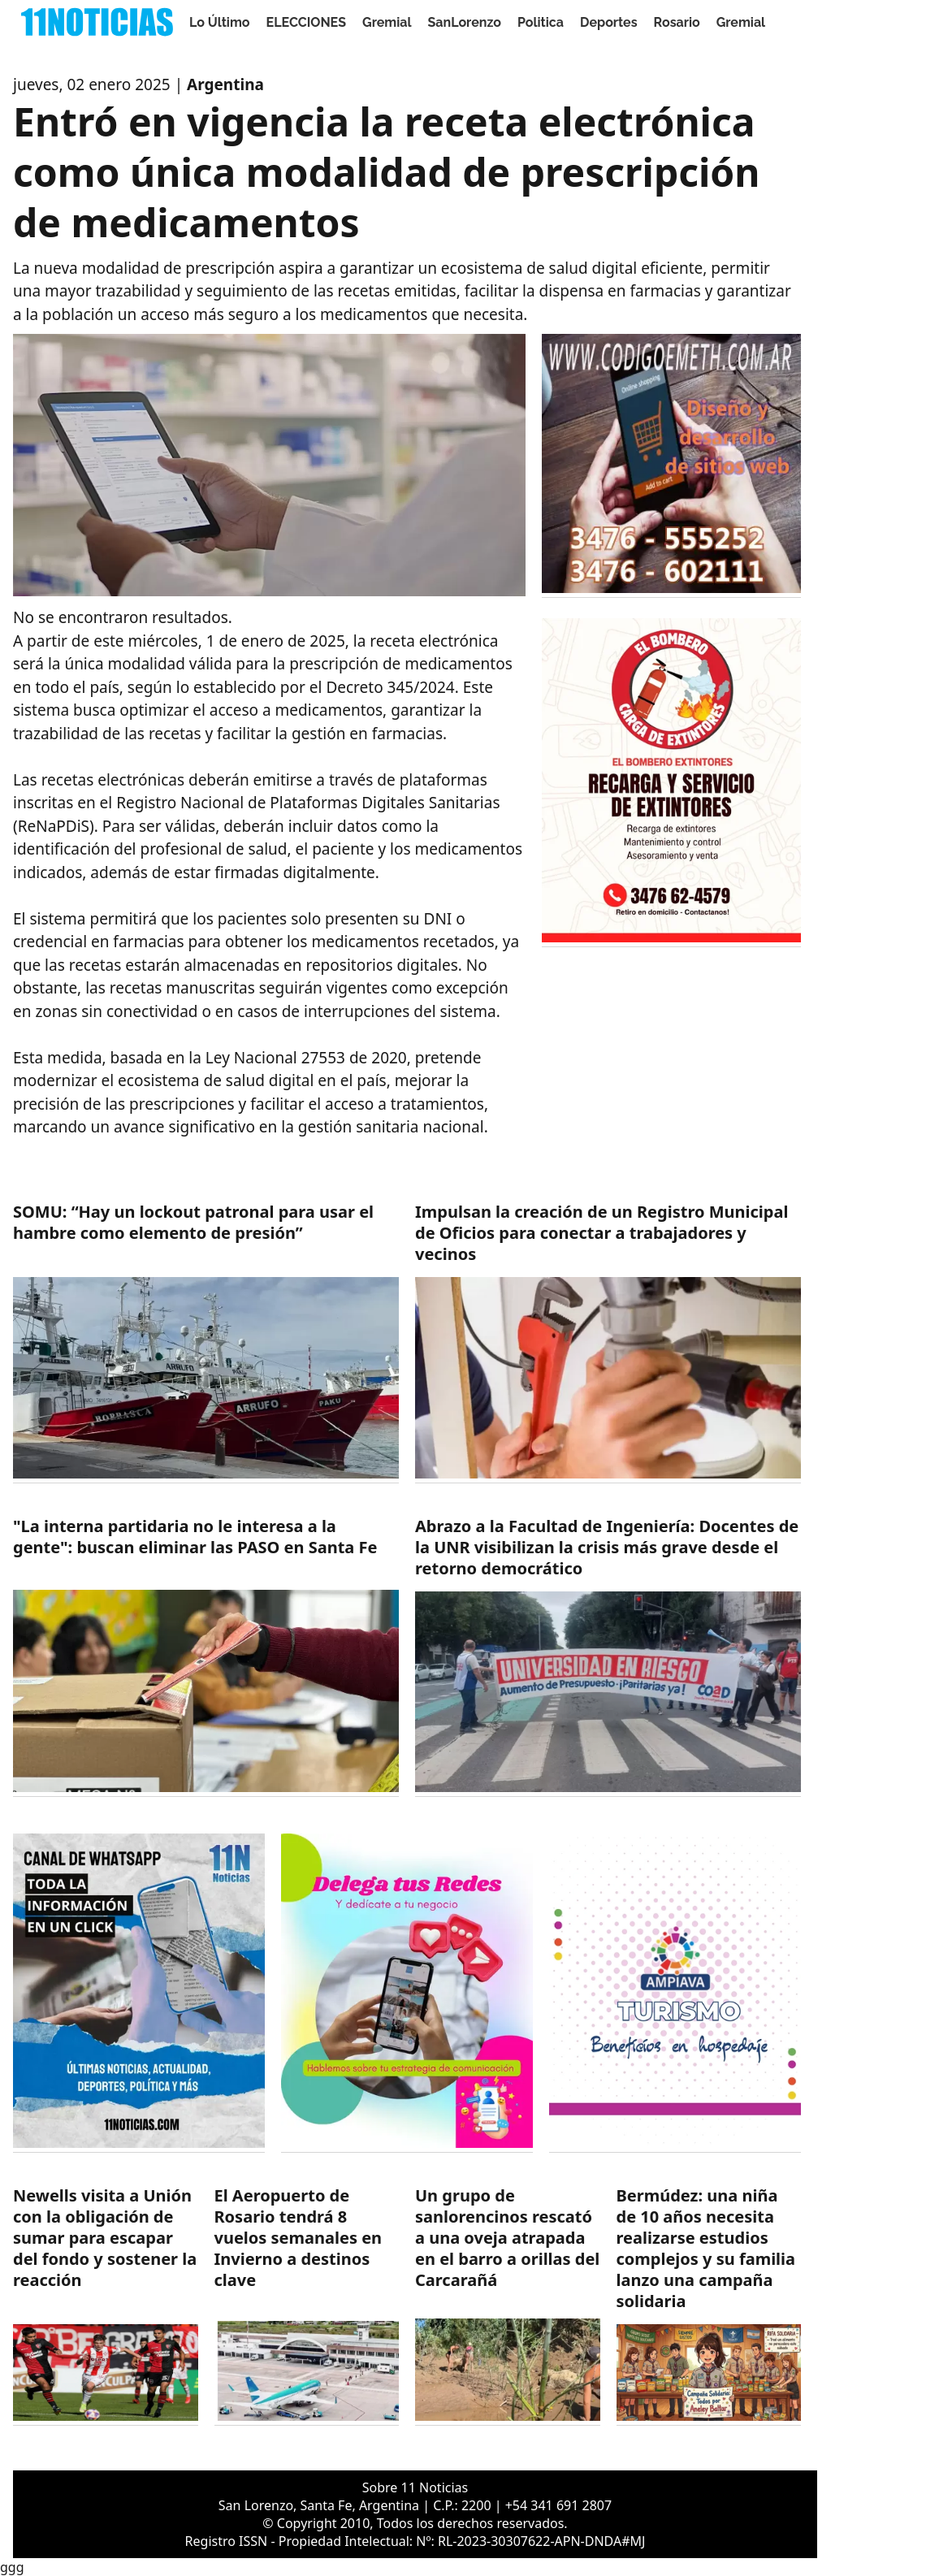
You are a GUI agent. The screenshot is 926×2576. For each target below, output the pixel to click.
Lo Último (219, 22)
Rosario (677, 22)
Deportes (609, 22)
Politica (540, 22)
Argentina (225, 84)
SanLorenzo (464, 22)
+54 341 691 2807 (558, 2505)
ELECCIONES (306, 22)
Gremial (387, 22)
